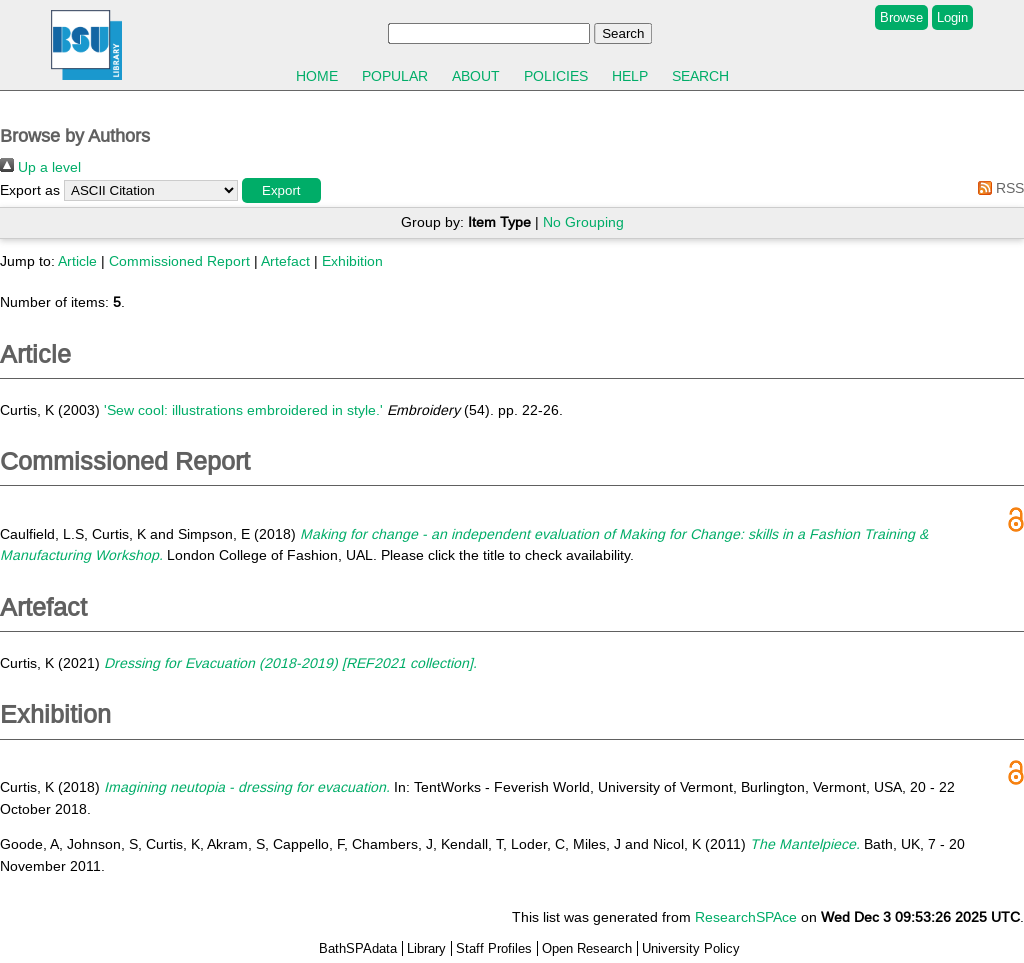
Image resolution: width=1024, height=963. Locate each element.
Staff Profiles (494, 948)
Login (952, 17)
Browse (901, 17)
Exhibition (352, 261)
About (476, 76)
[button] (281, 190)
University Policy (691, 948)
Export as (30, 190)
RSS (997, 188)
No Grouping (583, 222)
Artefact (285, 261)
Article (77, 261)
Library (426, 948)
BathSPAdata (358, 948)
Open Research (587, 948)
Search (700, 76)
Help (630, 76)
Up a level (40, 167)
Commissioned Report (179, 261)
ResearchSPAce (746, 917)
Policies (556, 76)
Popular (395, 76)
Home (317, 76)
